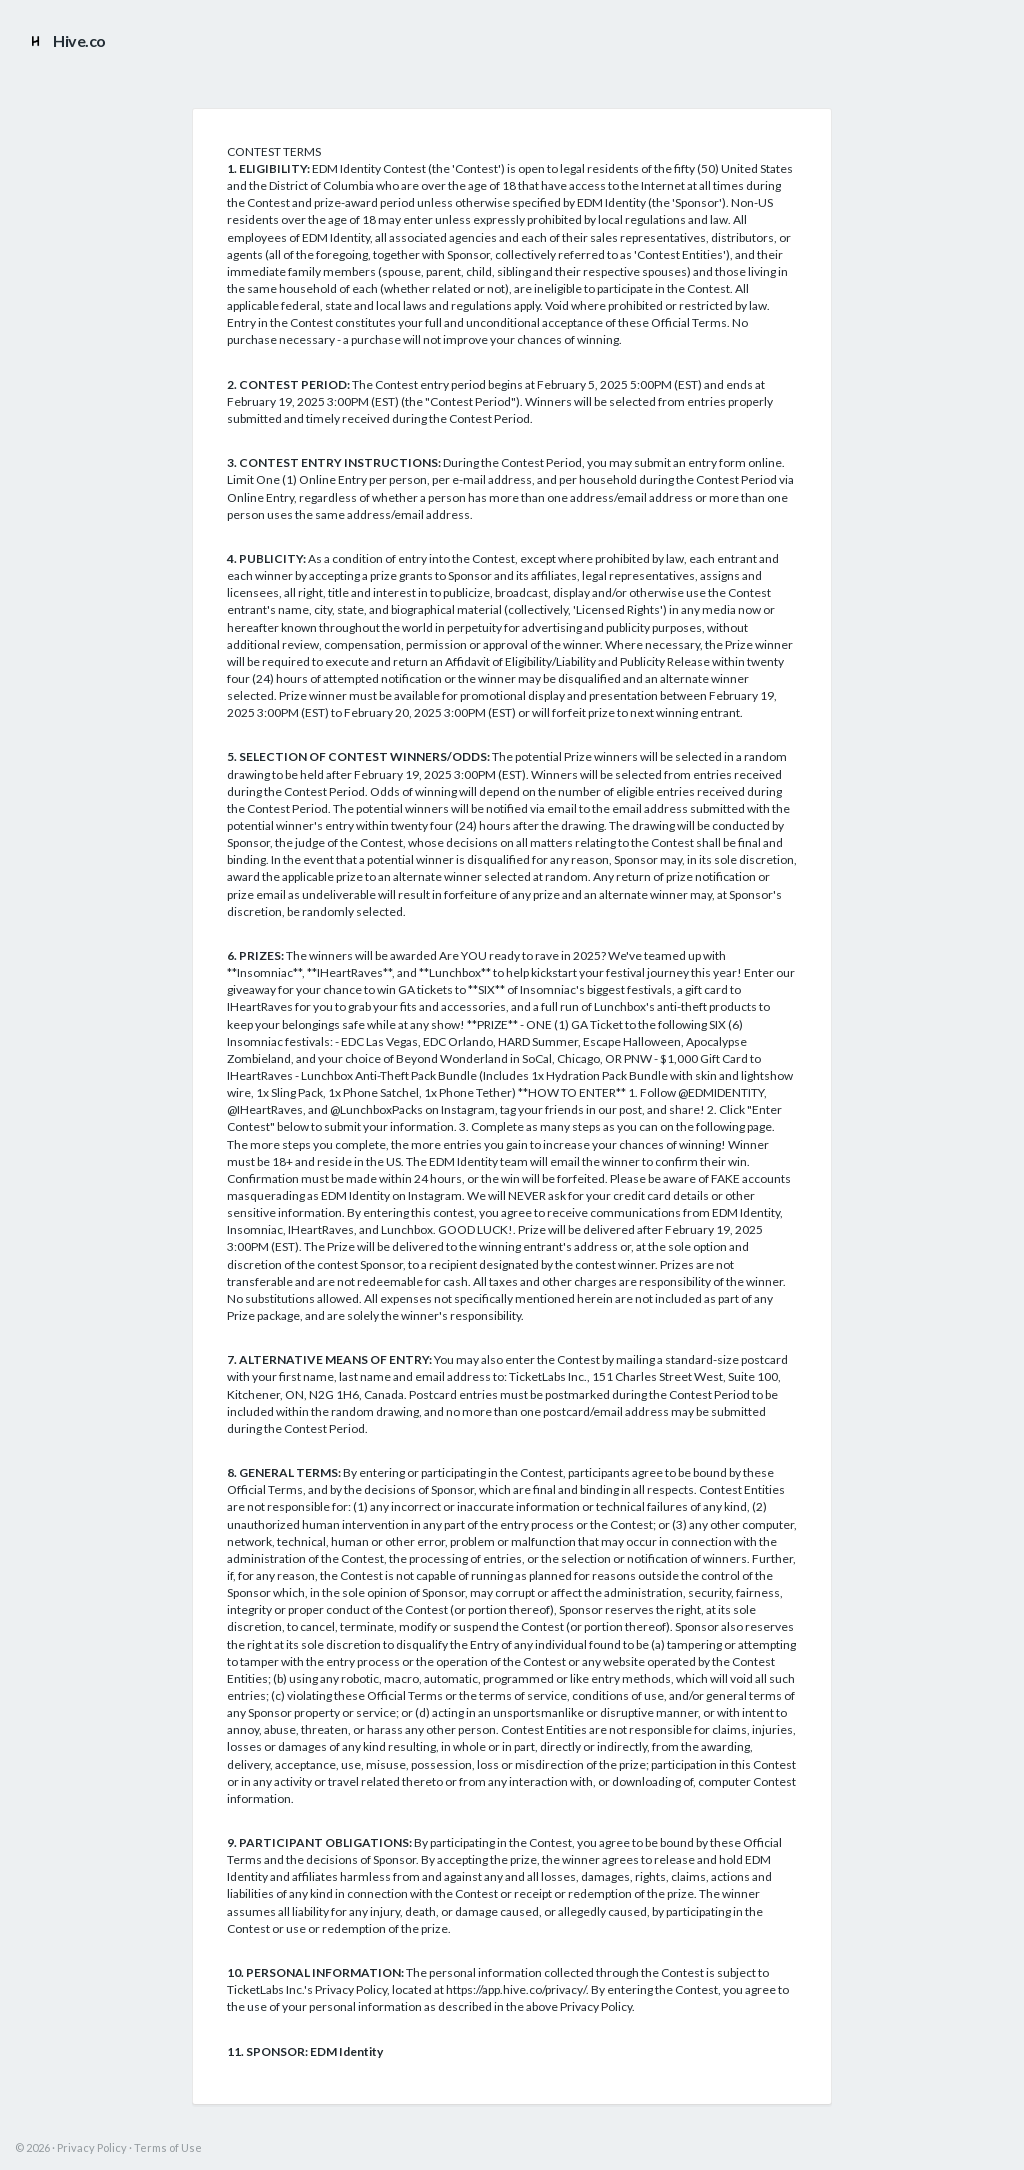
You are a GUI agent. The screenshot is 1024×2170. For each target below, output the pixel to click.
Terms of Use (168, 2147)
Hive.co (65, 40)
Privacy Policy (92, 2147)
